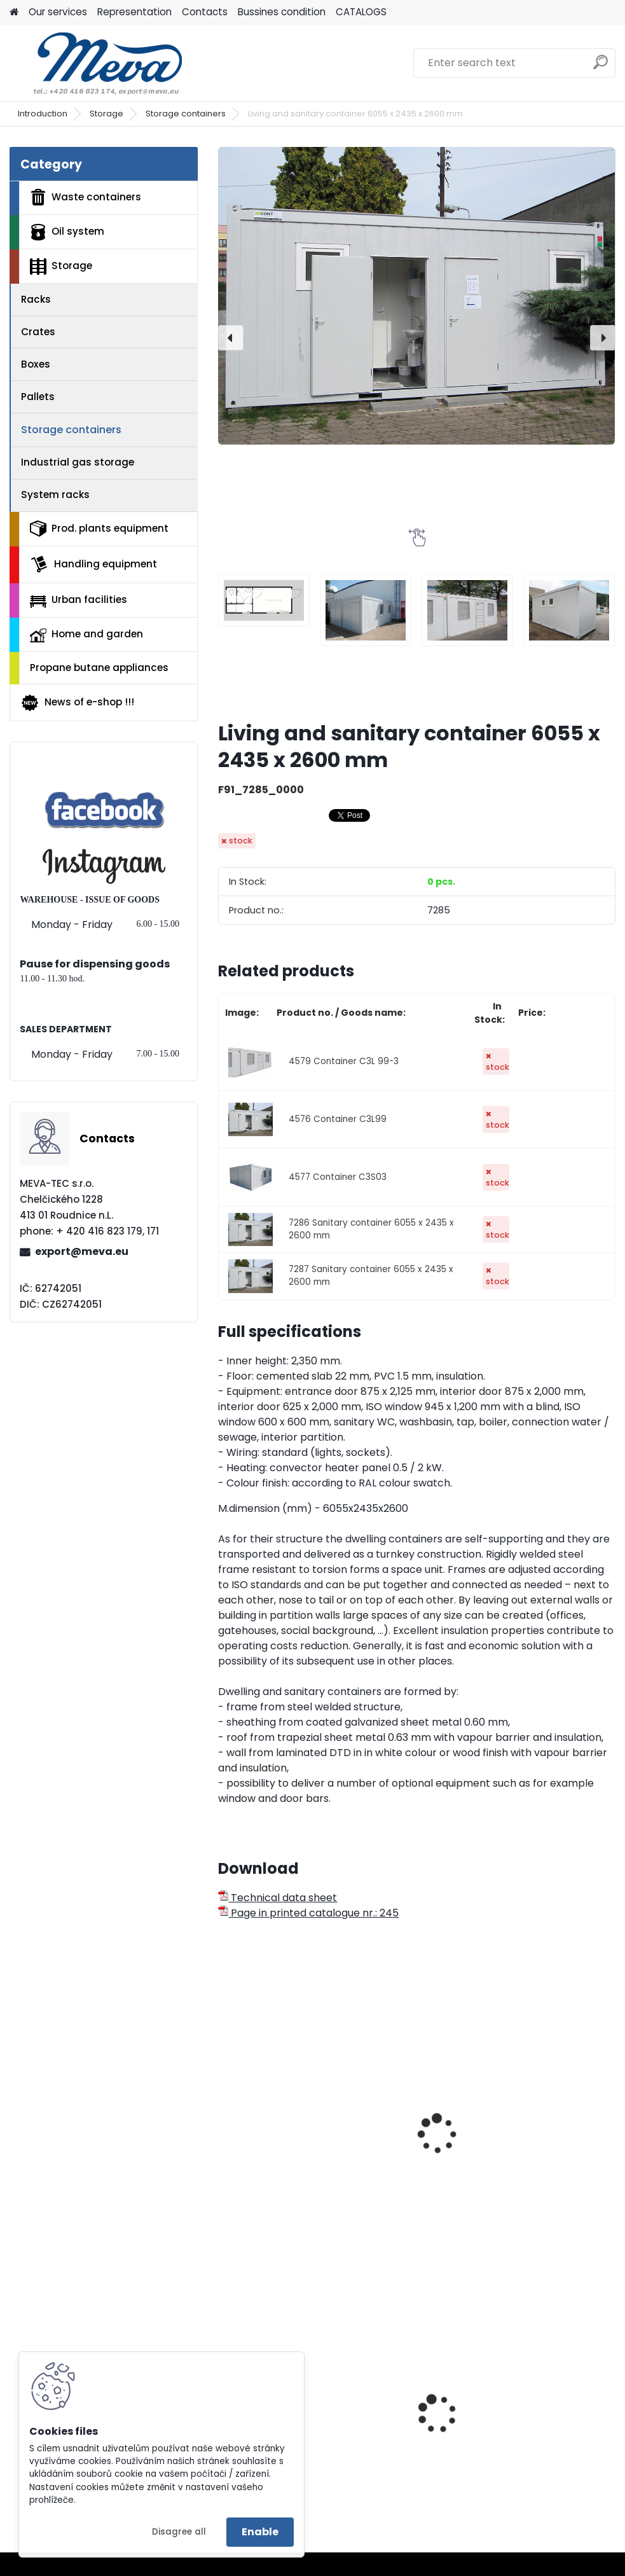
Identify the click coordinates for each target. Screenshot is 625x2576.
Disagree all (179, 2532)
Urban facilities (78, 600)
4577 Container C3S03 (338, 1177)
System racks (55, 494)
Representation (134, 11)
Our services (58, 11)
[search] (600, 67)
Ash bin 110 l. (527, 2419)
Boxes (35, 364)
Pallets (38, 396)
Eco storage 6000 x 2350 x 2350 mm (411, 2106)
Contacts (205, 11)
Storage (106, 113)
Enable (260, 2531)
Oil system (67, 232)
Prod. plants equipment (99, 528)
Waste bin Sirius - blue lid (406, 2431)
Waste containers (85, 197)
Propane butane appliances (99, 667)
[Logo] (97, 63)
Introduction (42, 113)
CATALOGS (361, 11)
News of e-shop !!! (77, 702)
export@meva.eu (81, 1251)
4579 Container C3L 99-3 (344, 1061)
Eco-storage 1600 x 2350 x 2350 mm (274, 2106)
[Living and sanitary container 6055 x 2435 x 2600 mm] (416, 296)
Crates (38, 331)
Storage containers (186, 113)
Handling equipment (93, 564)
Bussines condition (282, 11)
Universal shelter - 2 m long (547, 2133)
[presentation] (231, 337)
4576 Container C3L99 (338, 1119)
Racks (36, 299)
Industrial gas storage (77, 462)
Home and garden (86, 635)
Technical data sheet (277, 1897)
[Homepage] (14, 12)
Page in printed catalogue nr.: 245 (308, 1913)
